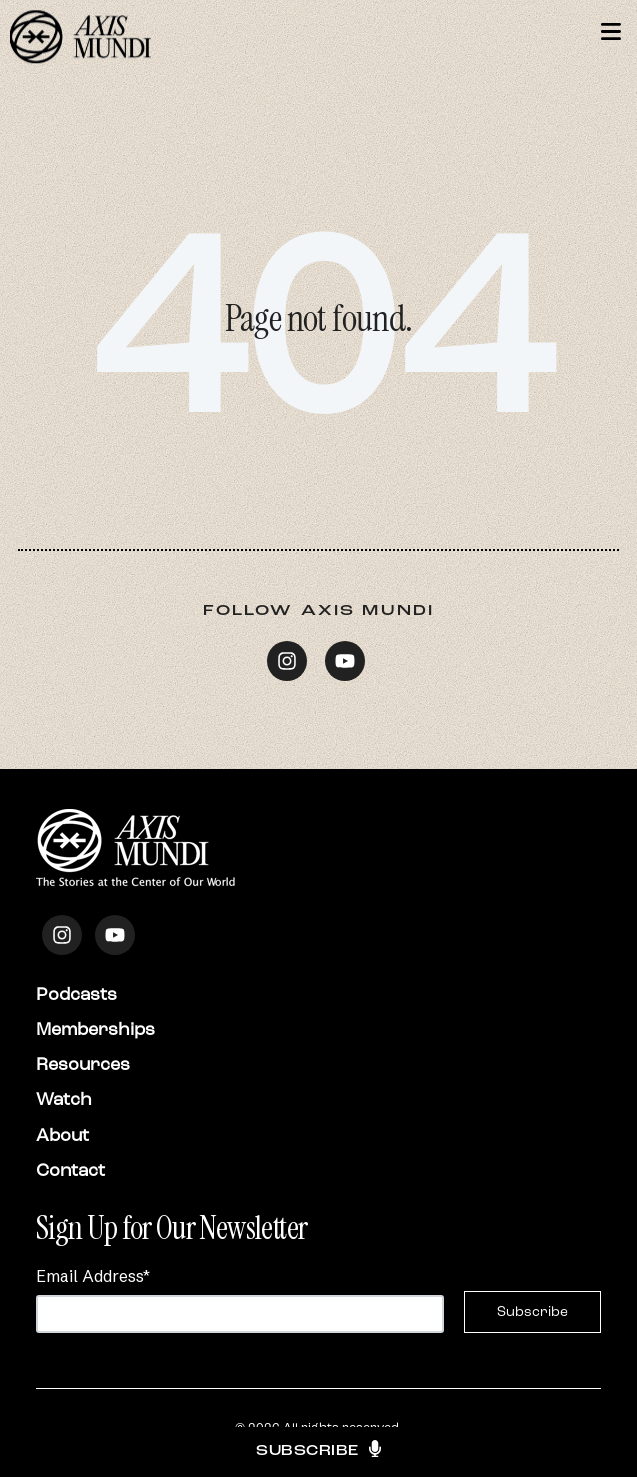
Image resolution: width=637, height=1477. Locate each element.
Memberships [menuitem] (95, 1029)
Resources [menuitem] (83, 1064)
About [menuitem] (62, 1135)
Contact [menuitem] (70, 1170)
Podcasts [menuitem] (76, 994)
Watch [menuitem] (64, 1099)
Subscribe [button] (318, 1452)
